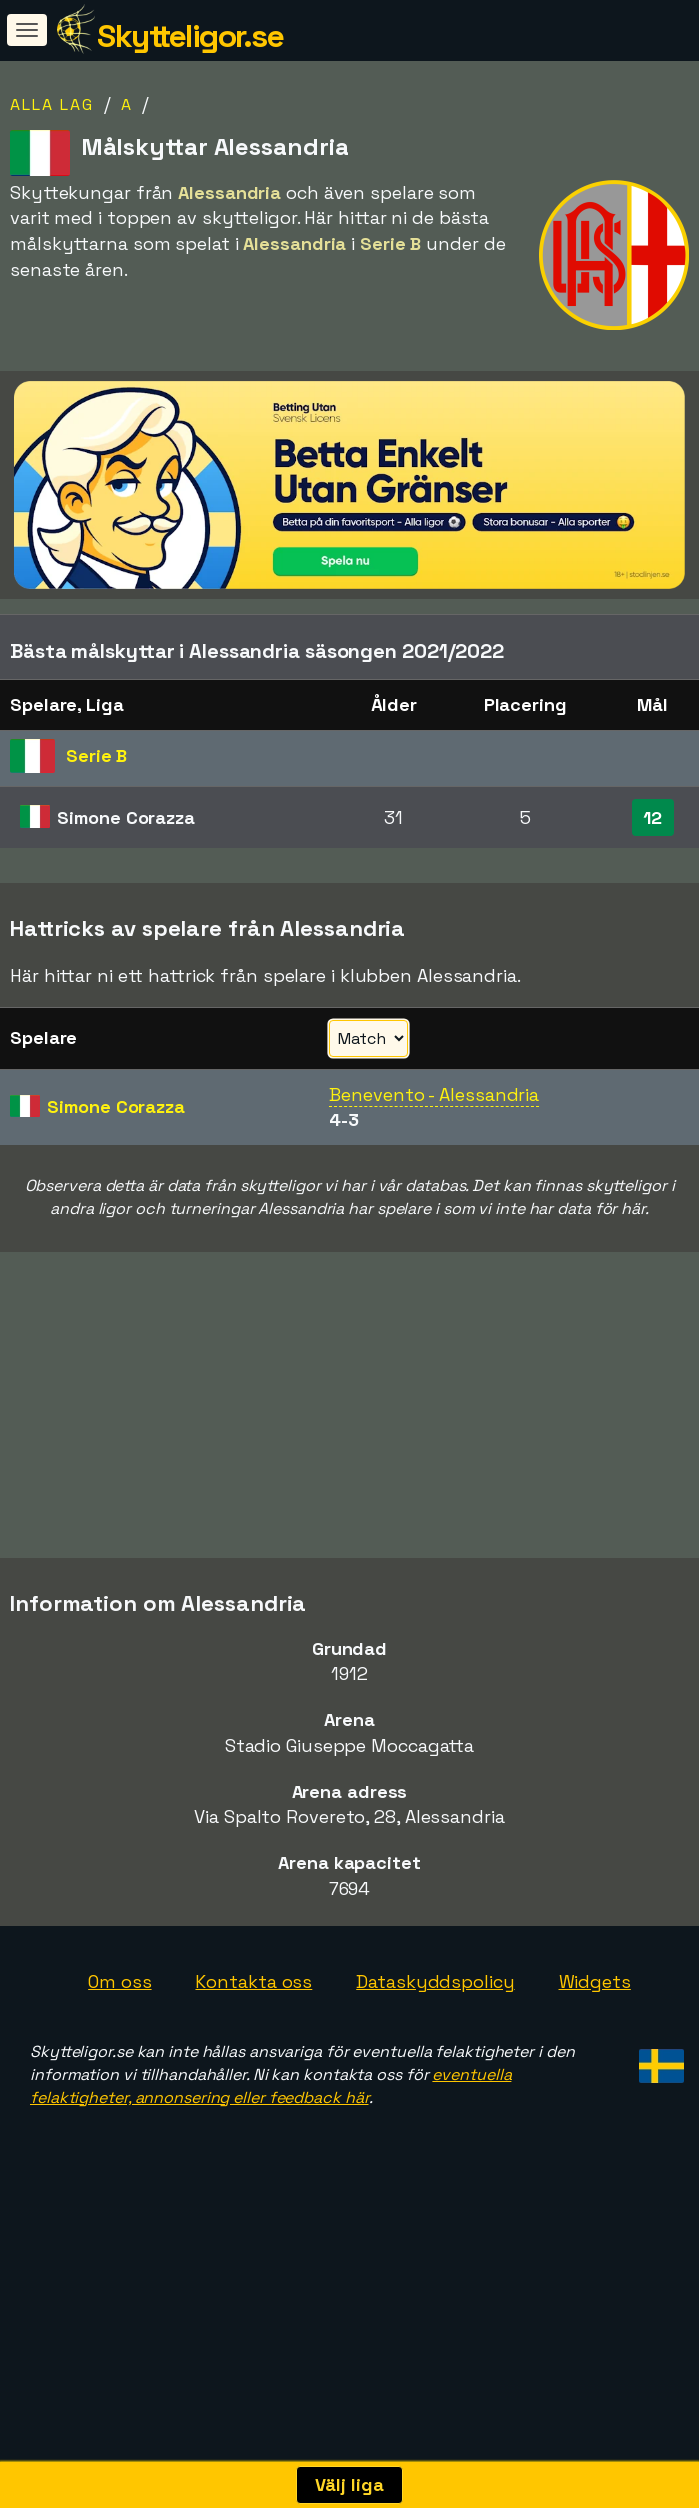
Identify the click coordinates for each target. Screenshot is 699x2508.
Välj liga (349, 2484)
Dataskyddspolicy (435, 2037)
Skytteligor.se (190, 36)
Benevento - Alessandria (434, 1094)
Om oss (119, 2037)
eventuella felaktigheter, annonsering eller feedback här (270, 2142)
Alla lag (52, 104)
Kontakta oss (253, 2037)
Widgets (595, 2037)
